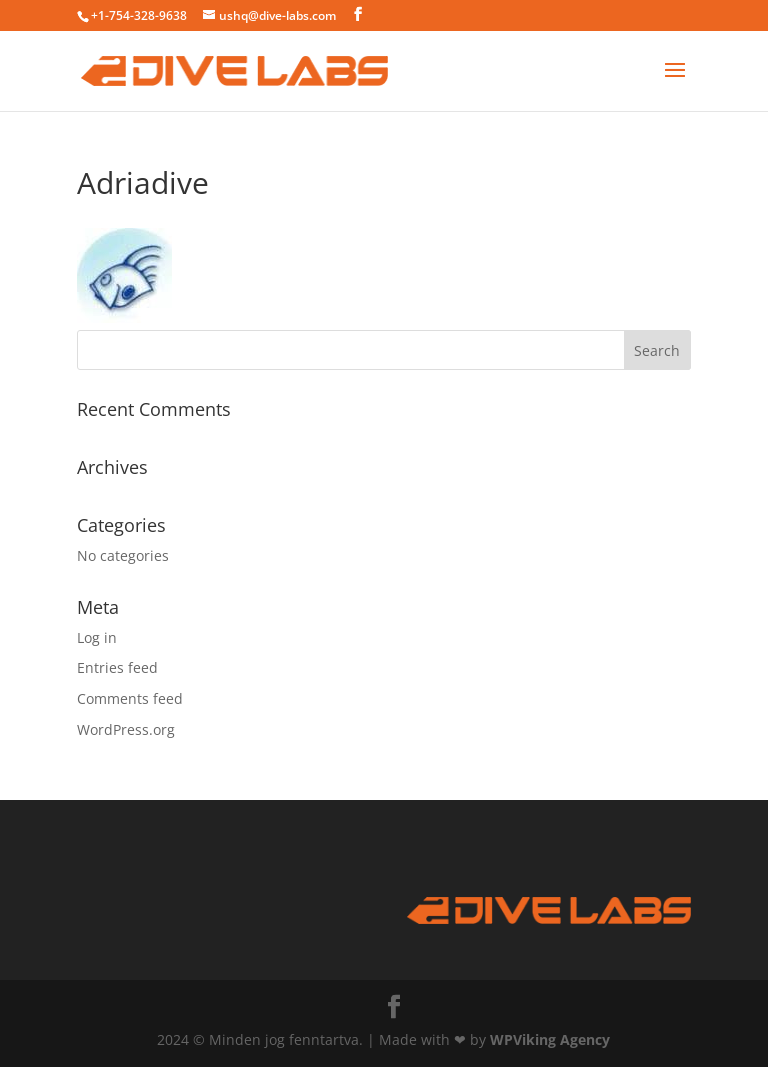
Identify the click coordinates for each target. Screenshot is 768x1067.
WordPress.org (126, 729)
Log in (97, 637)
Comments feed (130, 698)
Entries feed (117, 667)
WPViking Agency (550, 1039)
